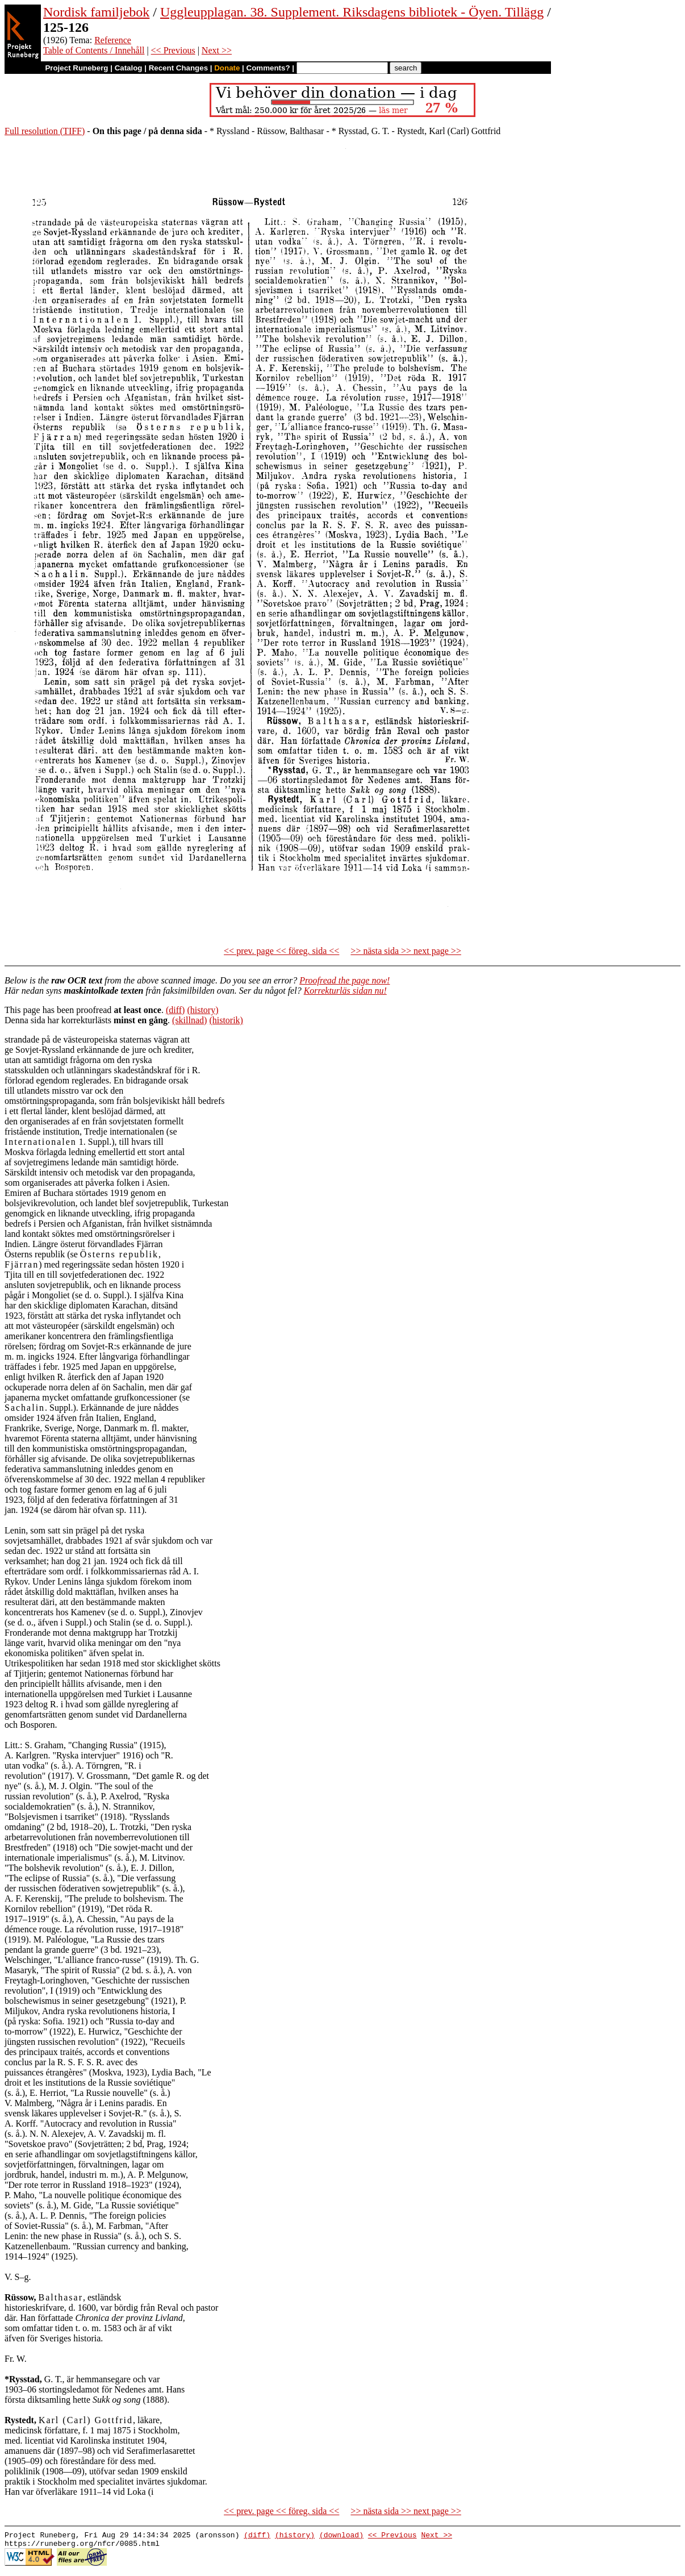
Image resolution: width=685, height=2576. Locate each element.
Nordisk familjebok (96, 12)
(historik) (226, 1020)
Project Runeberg (76, 68)
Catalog (129, 68)
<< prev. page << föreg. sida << (281, 951)
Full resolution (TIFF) (45, 131)
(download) (341, 2536)
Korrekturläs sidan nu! (345, 990)
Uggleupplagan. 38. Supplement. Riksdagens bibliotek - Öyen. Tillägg (352, 12)
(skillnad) (189, 1020)
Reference (112, 40)
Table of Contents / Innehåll (93, 50)
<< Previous (173, 50)
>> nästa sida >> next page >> (405, 951)
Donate (227, 68)
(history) (202, 1010)
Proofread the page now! (344, 980)
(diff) (175, 1010)
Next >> (217, 50)
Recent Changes (178, 68)
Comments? (268, 68)
